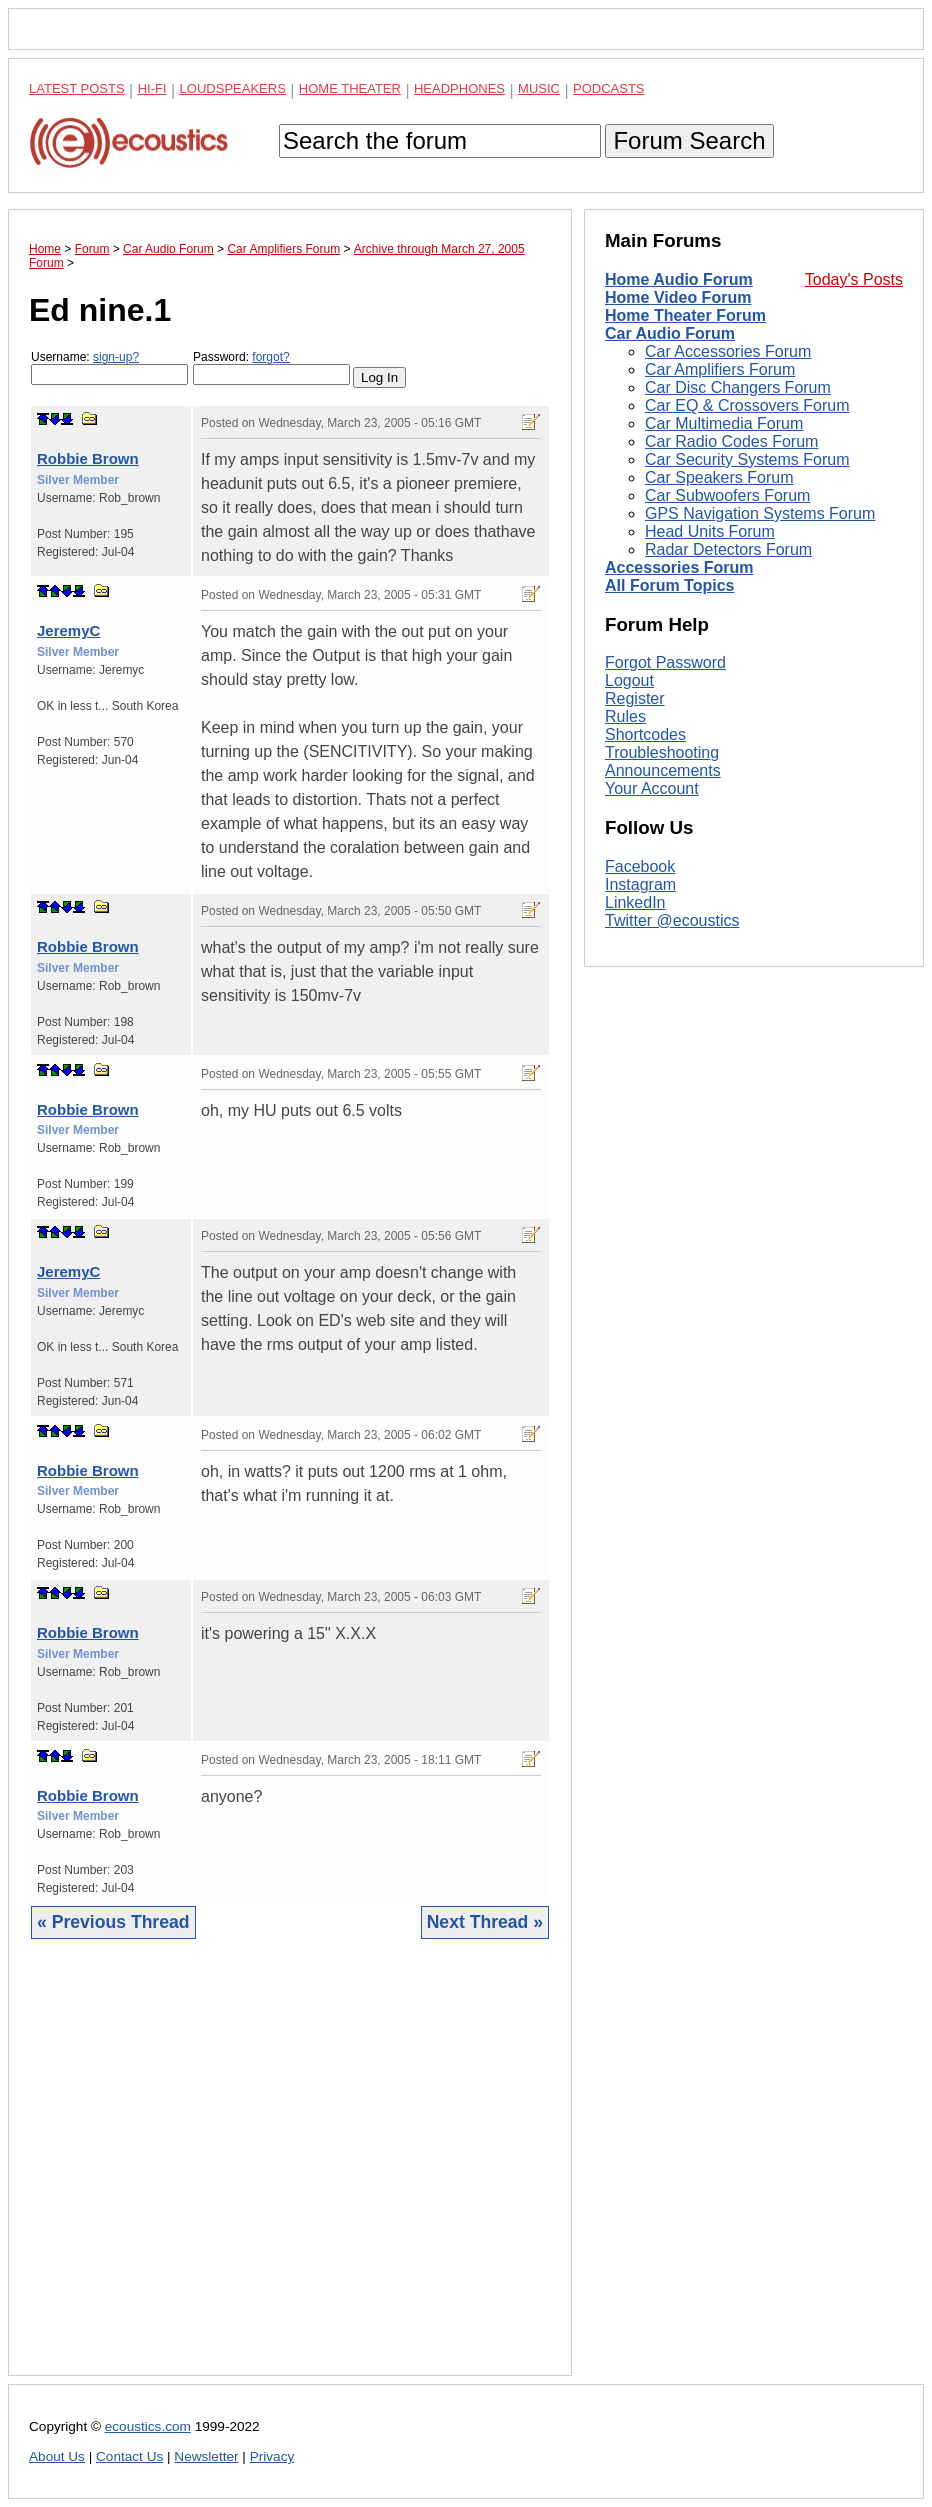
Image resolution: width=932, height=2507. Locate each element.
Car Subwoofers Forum (727, 495)
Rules (625, 984)
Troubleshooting (662, 1020)
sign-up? (116, 357)
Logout (629, 948)
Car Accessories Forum (728, 351)
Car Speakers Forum (719, 477)
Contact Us (129, 2456)
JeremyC (68, 630)
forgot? (270, 357)
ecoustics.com (148, 2426)
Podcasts (609, 88)
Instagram (640, 1151)
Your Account (652, 1056)
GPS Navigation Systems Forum (760, 513)
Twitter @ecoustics (672, 1187)
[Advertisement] (290, 2172)
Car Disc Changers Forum (738, 387)
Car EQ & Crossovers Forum (747, 405)
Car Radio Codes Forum (731, 441)
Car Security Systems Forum (747, 459)
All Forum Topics (669, 585)
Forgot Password (665, 930)
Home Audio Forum (679, 279)
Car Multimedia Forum (724, 423)
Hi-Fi (152, 88)
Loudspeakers (233, 88)
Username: (109, 367)
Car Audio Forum (670, 333)
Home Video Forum (678, 297)
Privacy (272, 2456)
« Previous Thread (113, 1922)
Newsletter (206, 2456)
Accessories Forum (679, 567)
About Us (57, 2456)
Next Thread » (485, 1922)
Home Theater (350, 88)
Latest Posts (77, 88)
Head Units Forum (710, 531)
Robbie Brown (88, 458)
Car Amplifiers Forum (720, 369)
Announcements (663, 1038)
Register (635, 966)
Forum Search (689, 140)
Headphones (459, 88)
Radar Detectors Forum (728, 549)
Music (539, 88)
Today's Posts (854, 279)
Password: (271, 367)
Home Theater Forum (685, 315)
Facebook (640, 1133)
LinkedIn (635, 1169)
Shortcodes (645, 1002)
